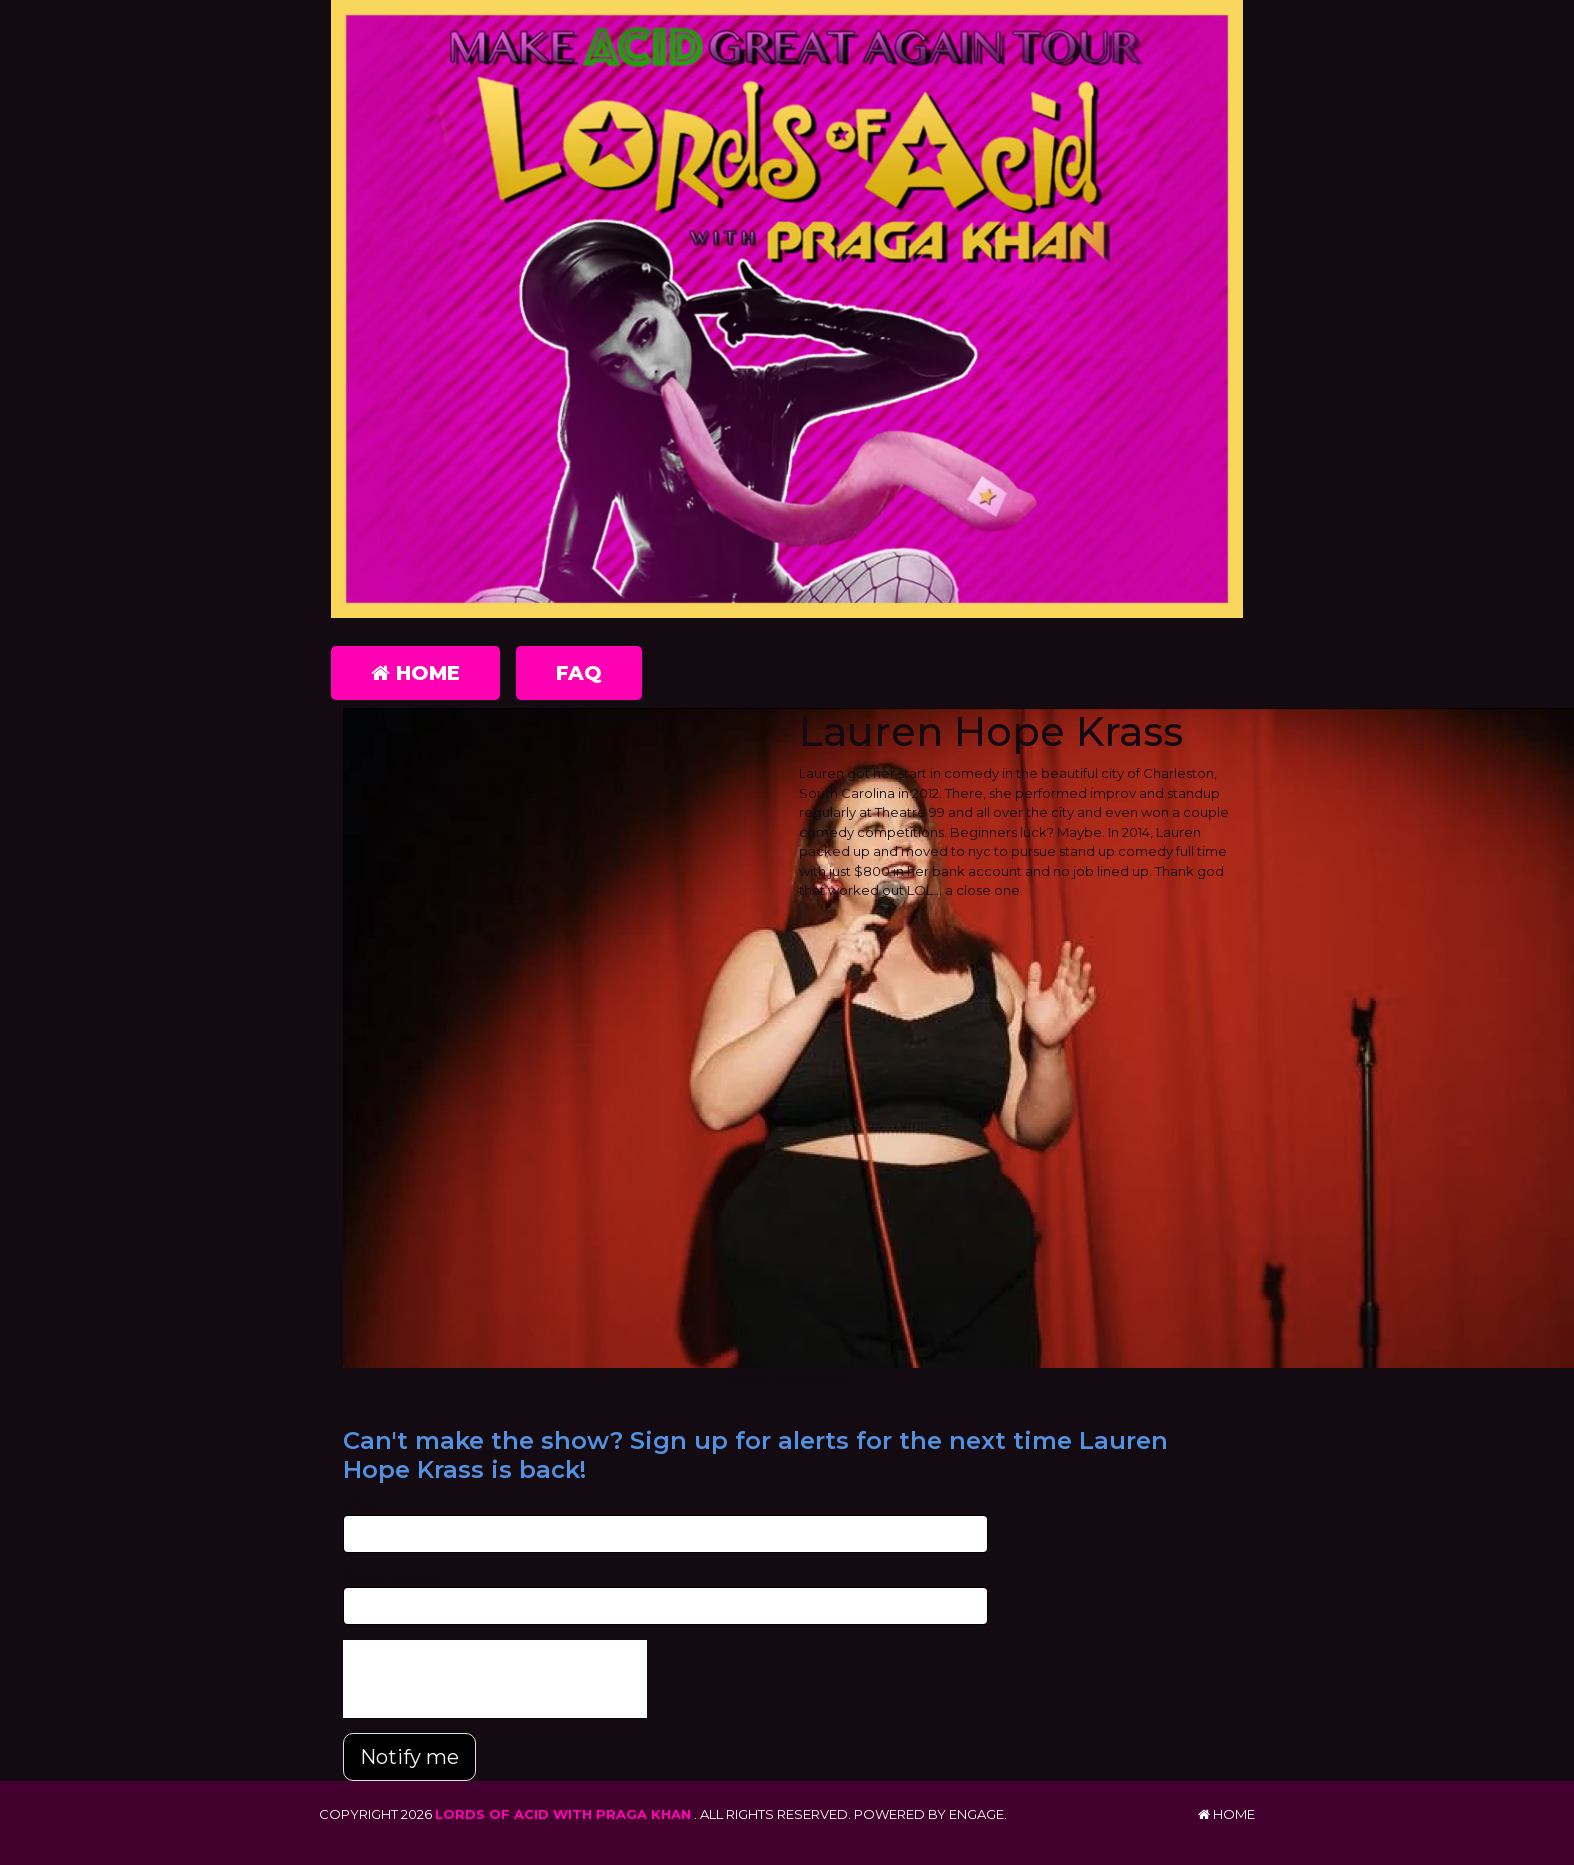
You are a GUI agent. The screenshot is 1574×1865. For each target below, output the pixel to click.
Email (360, 1504)
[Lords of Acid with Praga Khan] (787, 309)
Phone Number (393, 1577)
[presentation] (495, 1679)
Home (415, 673)
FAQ (579, 673)
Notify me (409, 1757)
